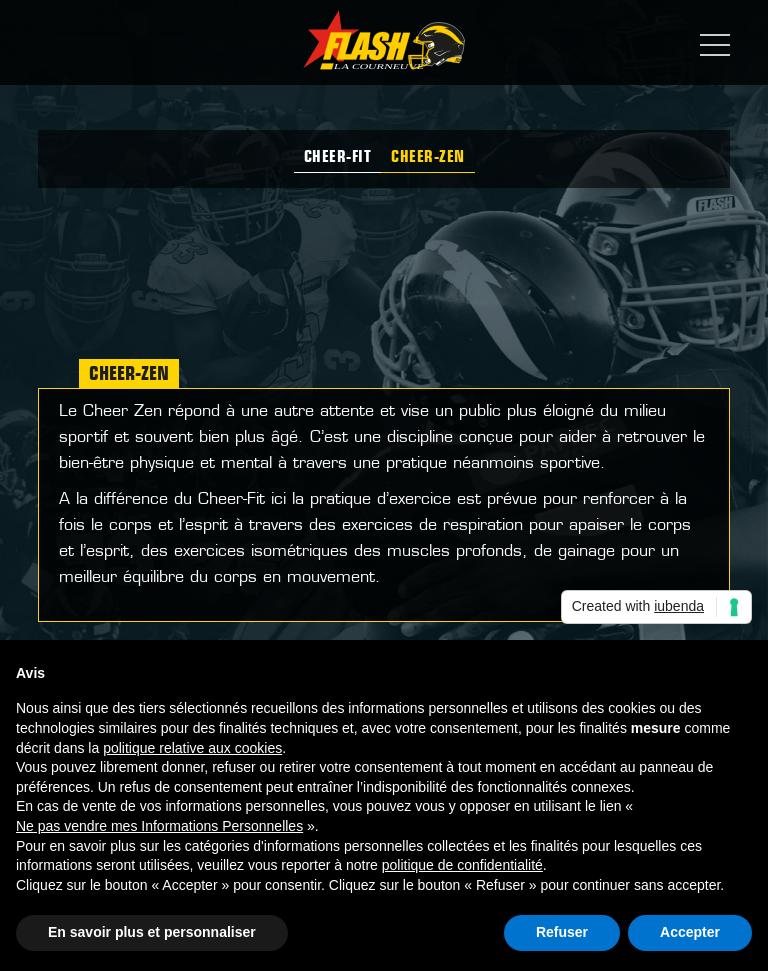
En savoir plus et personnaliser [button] (152, 932)
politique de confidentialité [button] (462, 865)
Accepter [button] (690, 932)
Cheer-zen (428, 158)
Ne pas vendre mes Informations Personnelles (159, 826)
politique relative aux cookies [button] (192, 748)
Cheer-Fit (338, 158)
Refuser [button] (562, 932)
